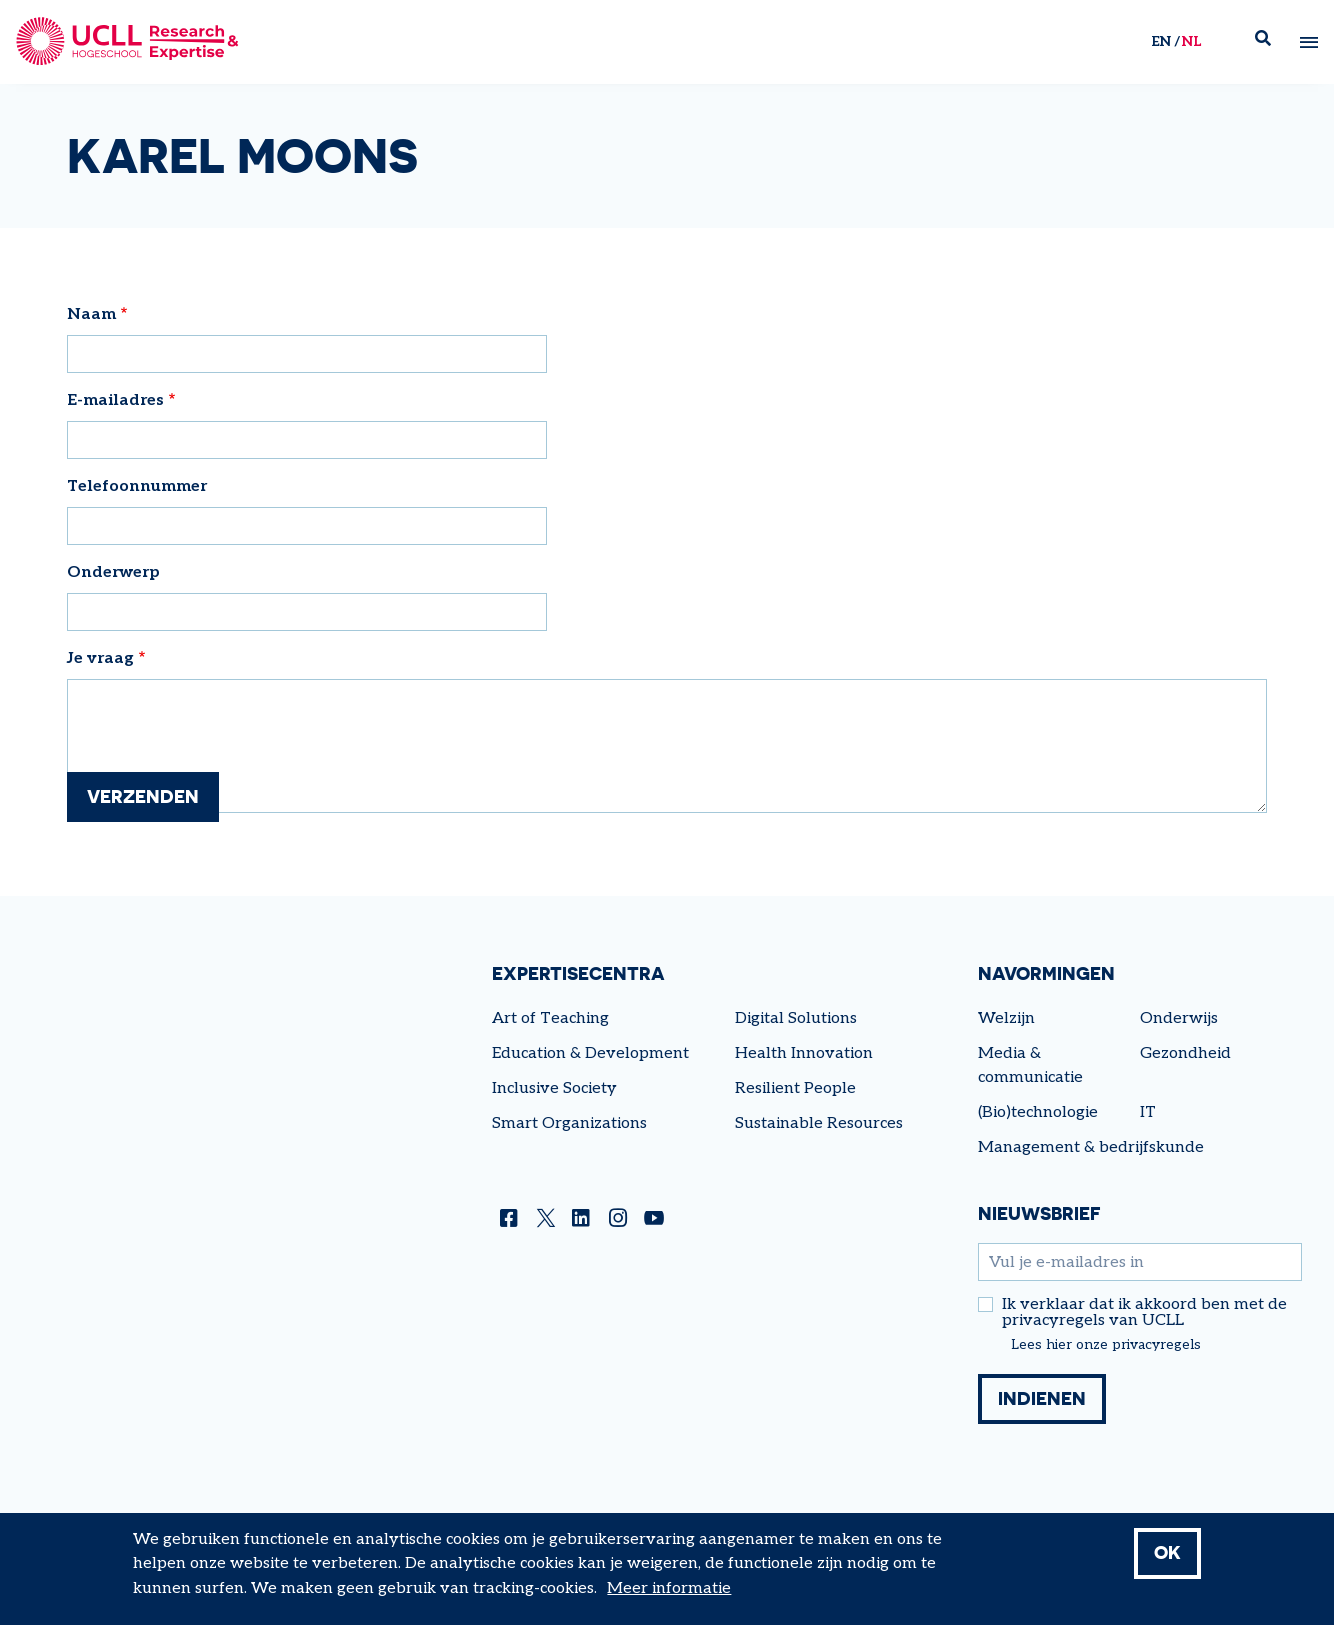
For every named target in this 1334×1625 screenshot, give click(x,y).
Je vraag (100, 658)
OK (1167, 1553)
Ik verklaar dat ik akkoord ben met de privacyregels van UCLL (1144, 1313)
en (1160, 41)
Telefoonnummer (137, 486)
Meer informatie (669, 1588)
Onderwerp (113, 572)
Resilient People (795, 1088)
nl (1190, 41)
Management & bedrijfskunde (1091, 1147)
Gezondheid (1185, 1053)
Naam (91, 314)
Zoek (1270, 42)
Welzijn (1006, 1018)
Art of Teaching (550, 1018)
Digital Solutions (796, 1018)
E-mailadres (115, 400)
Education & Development (590, 1053)
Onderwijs (1179, 1018)
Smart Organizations (569, 1123)
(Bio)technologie (1038, 1112)
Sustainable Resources (819, 1123)
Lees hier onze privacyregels (1106, 1345)
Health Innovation (804, 1053)
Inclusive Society (554, 1088)
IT (1148, 1112)
